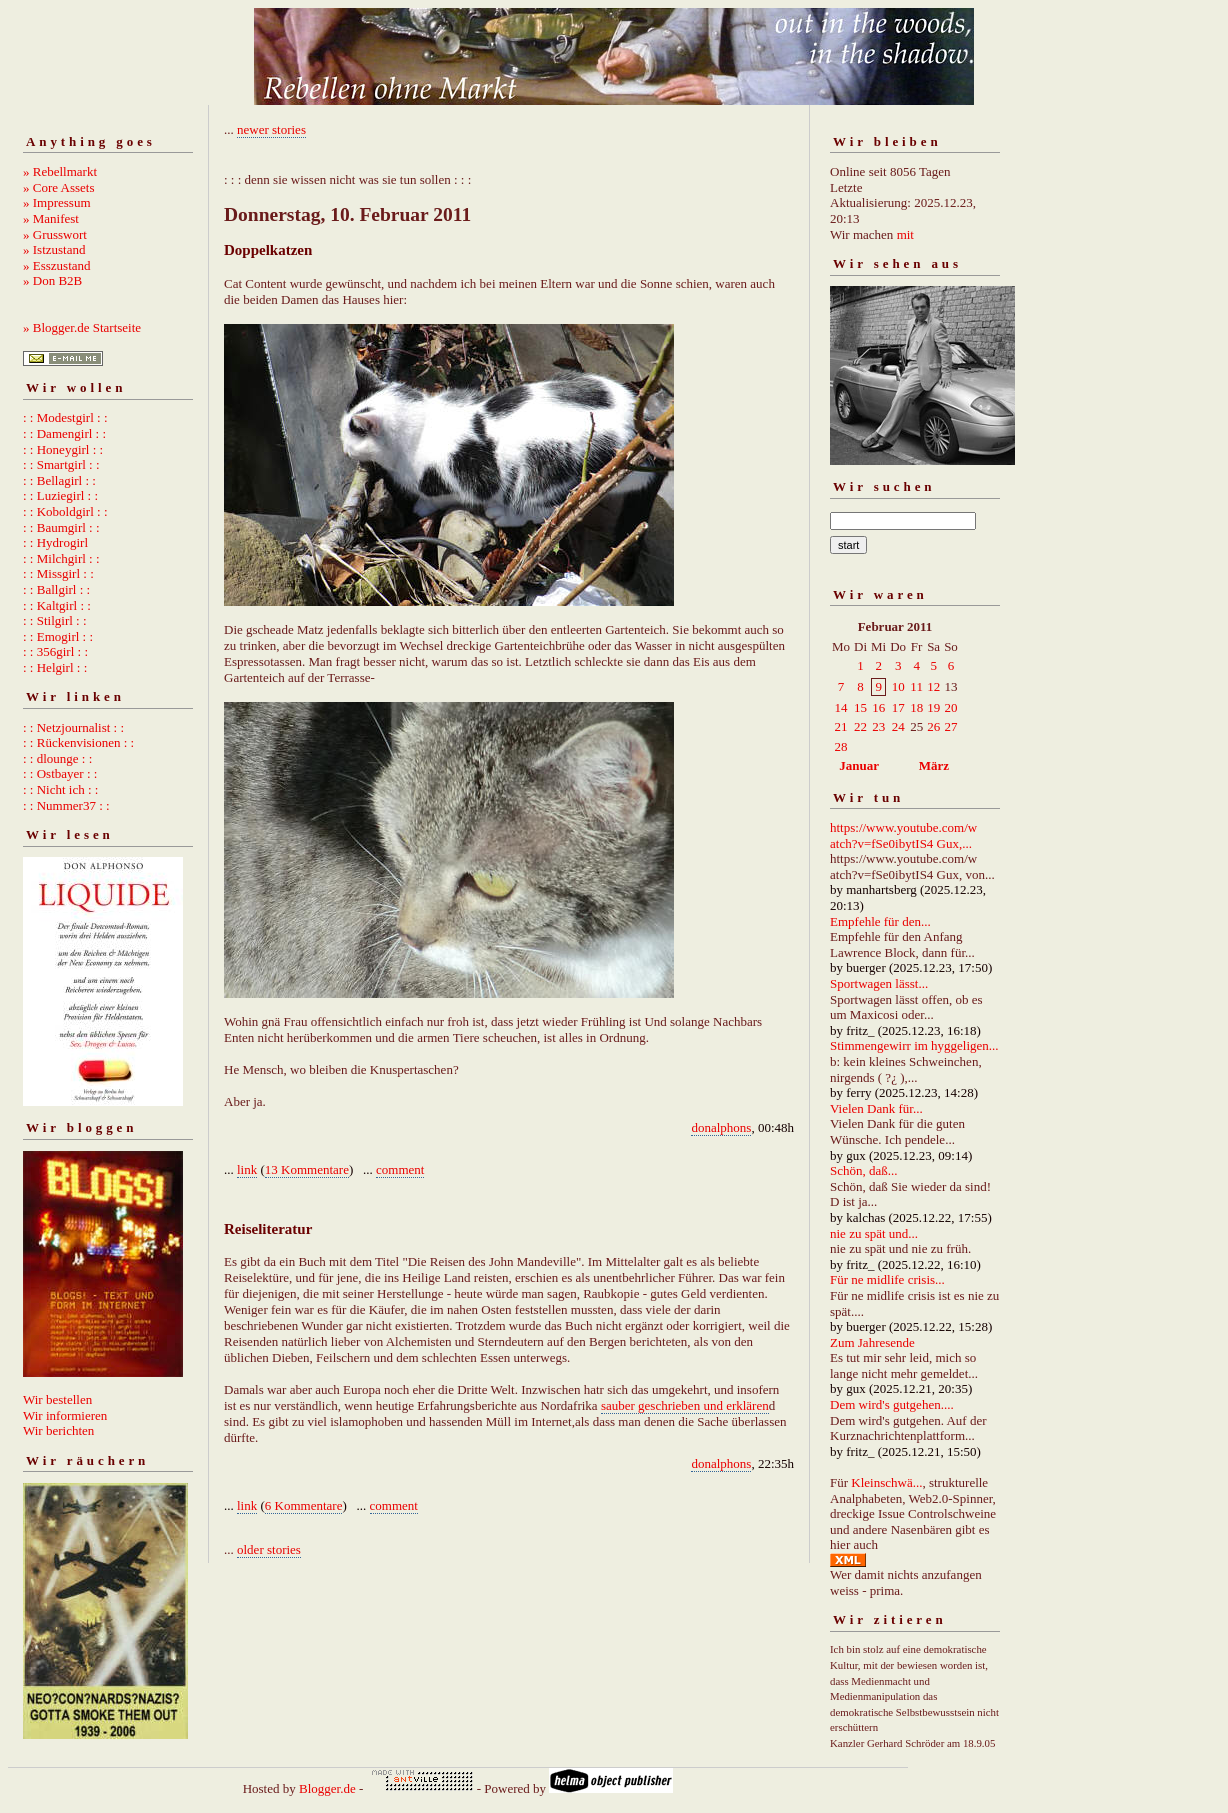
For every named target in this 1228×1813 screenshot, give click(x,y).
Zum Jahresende (872, 1342)
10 (898, 686)
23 (878, 726)
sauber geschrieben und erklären (685, 1405)
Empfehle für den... (880, 921)
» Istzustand (54, 249)
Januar (859, 765)
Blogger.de (327, 1788)
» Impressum (57, 202)
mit (905, 234)
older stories (269, 1549)
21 (841, 726)
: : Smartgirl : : (61, 464)
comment (400, 1169)
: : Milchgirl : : (61, 558)
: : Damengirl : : (64, 433)
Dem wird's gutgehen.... (892, 1404)
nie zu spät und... (874, 1233)
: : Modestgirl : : (65, 417)
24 (898, 726)
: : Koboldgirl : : (65, 511)
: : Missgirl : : (58, 573)
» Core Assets (59, 187)
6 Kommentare (304, 1505)
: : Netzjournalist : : (73, 727)
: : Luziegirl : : (60, 495)
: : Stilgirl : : (55, 620)
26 (933, 726)
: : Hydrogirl (55, 542)
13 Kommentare (307, 1169)
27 (950, 726)
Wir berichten (58, 1430)
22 (860, 726)
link (247, 1169)
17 (898, 707)
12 (933, 686)
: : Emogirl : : (58, 636)
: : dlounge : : (57, 758)
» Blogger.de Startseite (82, 327)
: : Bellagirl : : (59, 480)
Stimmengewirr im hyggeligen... (914, 1045)
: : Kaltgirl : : (57, 605)
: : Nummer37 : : (66, 805)
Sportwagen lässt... (879, 983)
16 (878, 707)
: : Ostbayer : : (60, 773)
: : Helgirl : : (55, 667)
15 (860, 707)
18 (916, 707)
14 (841, 707)
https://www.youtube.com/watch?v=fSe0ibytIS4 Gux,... (903, 835)
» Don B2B (52, 280)
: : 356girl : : (55, 651)
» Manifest (51, 218)
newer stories (271, 129)
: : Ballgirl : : (56, 589)
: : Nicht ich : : (60, 789)
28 (841, 746)
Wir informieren (65, 1415)
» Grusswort (55, 234)
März (934, 765)
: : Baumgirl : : (61, 527)
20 (950, 707)
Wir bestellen (57, 1399)
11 (916, 686)
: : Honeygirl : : (63, 449)
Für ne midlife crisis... (887, 1279)
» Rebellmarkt (60, 171)
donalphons (721, 1127)
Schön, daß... (864, 1170)
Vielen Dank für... (876, 1108)
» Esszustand (57, 265)
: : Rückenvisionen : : (78, 742)
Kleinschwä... (886, 1482)
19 (933, 707)
